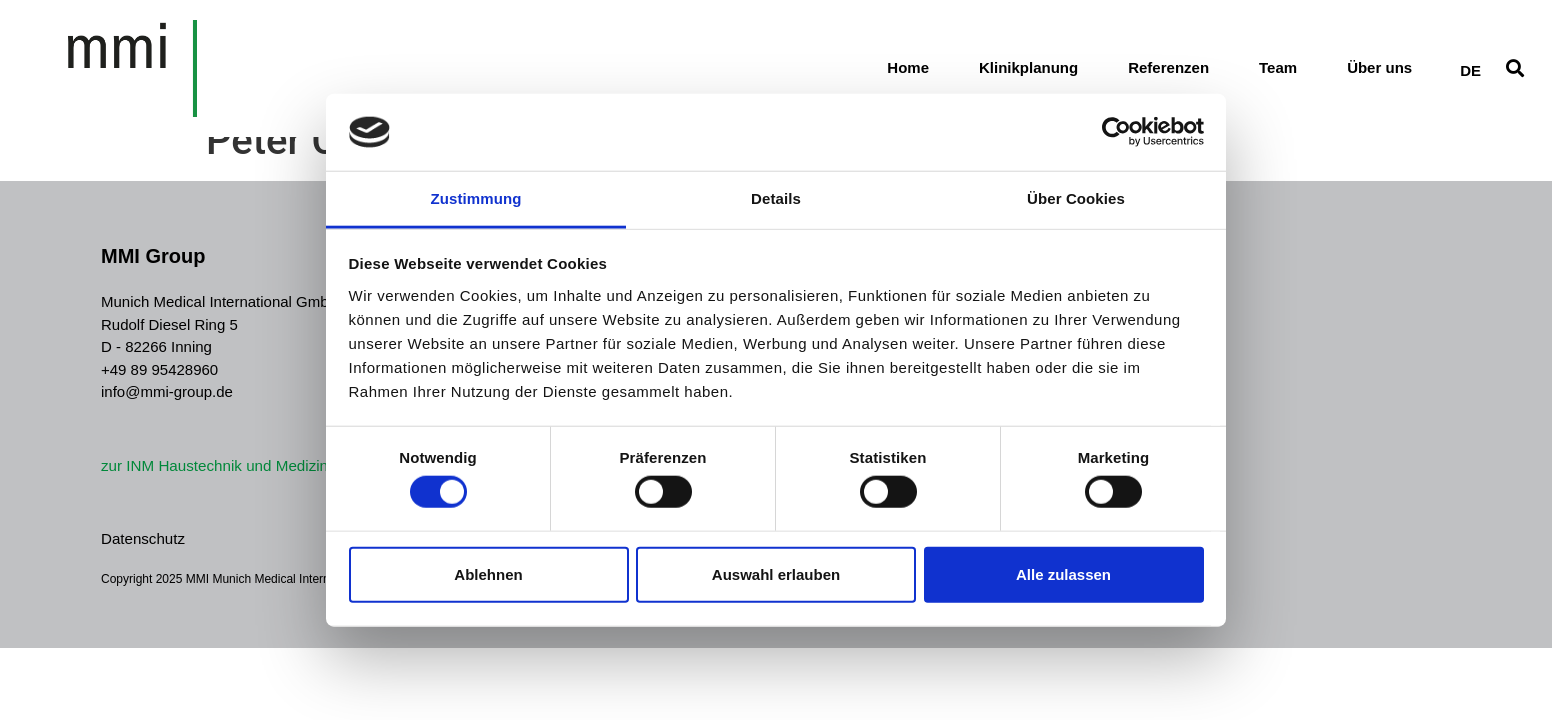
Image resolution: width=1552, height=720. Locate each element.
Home (908, 72)
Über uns (1379, 72)
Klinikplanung (1028, 72)
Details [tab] (776, 198)
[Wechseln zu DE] (1470, 71)
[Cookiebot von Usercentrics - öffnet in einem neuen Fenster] (1116, 132)
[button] (1515, 72)
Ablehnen (488, 573)
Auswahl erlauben (776, 573)
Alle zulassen (1063, 573)
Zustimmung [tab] (476, 198)
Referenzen (1168, 72)
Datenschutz (142, 538)
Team (1278, 72)
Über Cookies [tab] (1076, 198)
